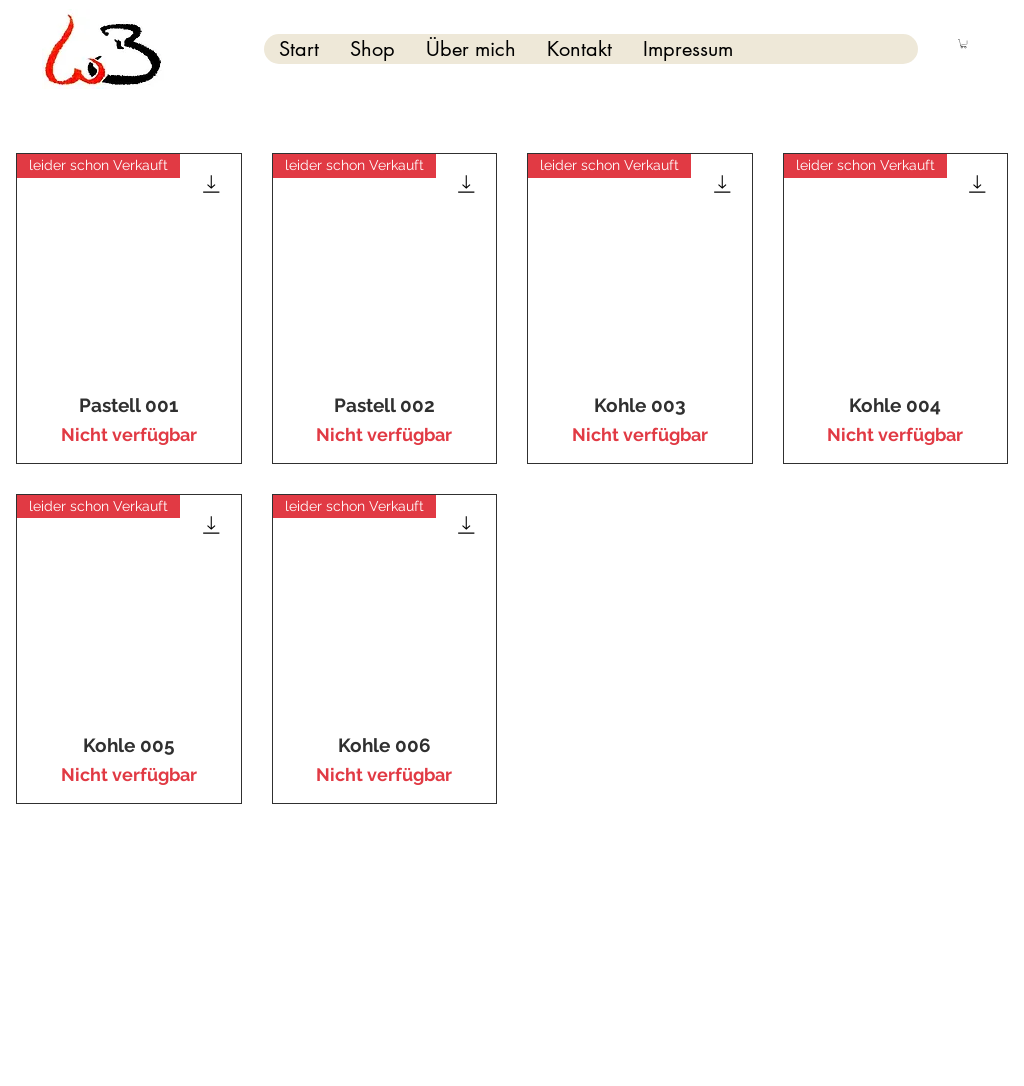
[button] (963, 43)
